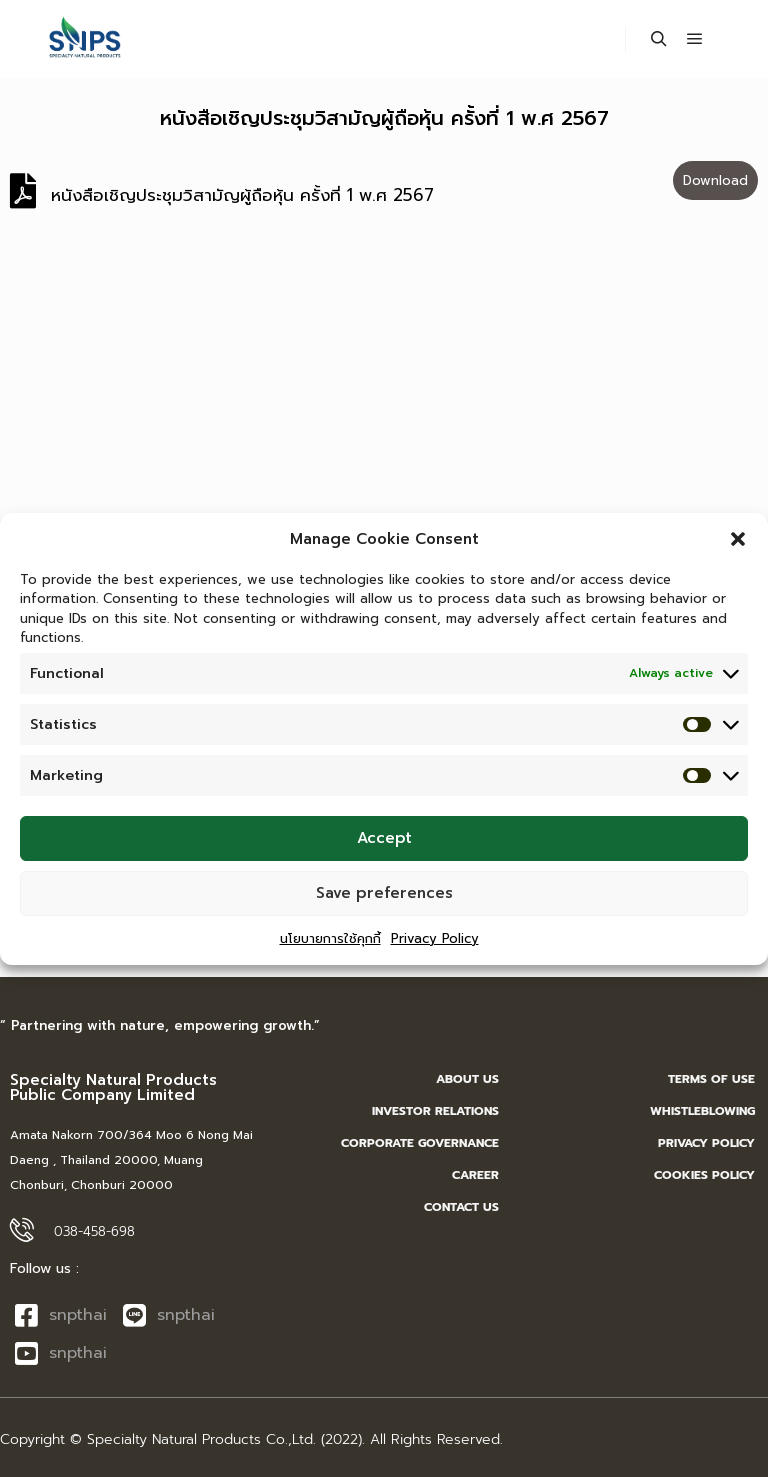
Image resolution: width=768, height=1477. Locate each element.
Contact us (461, 1207)
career (475, 1175)
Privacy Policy (435, 945)
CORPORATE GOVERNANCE (420, 1143)
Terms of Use (711, 1079)
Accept (384, 846)
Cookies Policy (704, 1175)
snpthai (61, 1315)
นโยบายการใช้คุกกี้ (330, 945)
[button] (738, 546)
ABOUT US (467, 1079)
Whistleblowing (702, 1111)
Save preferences (384, 901)
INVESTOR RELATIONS (435, 1111)
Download (715, 180)
